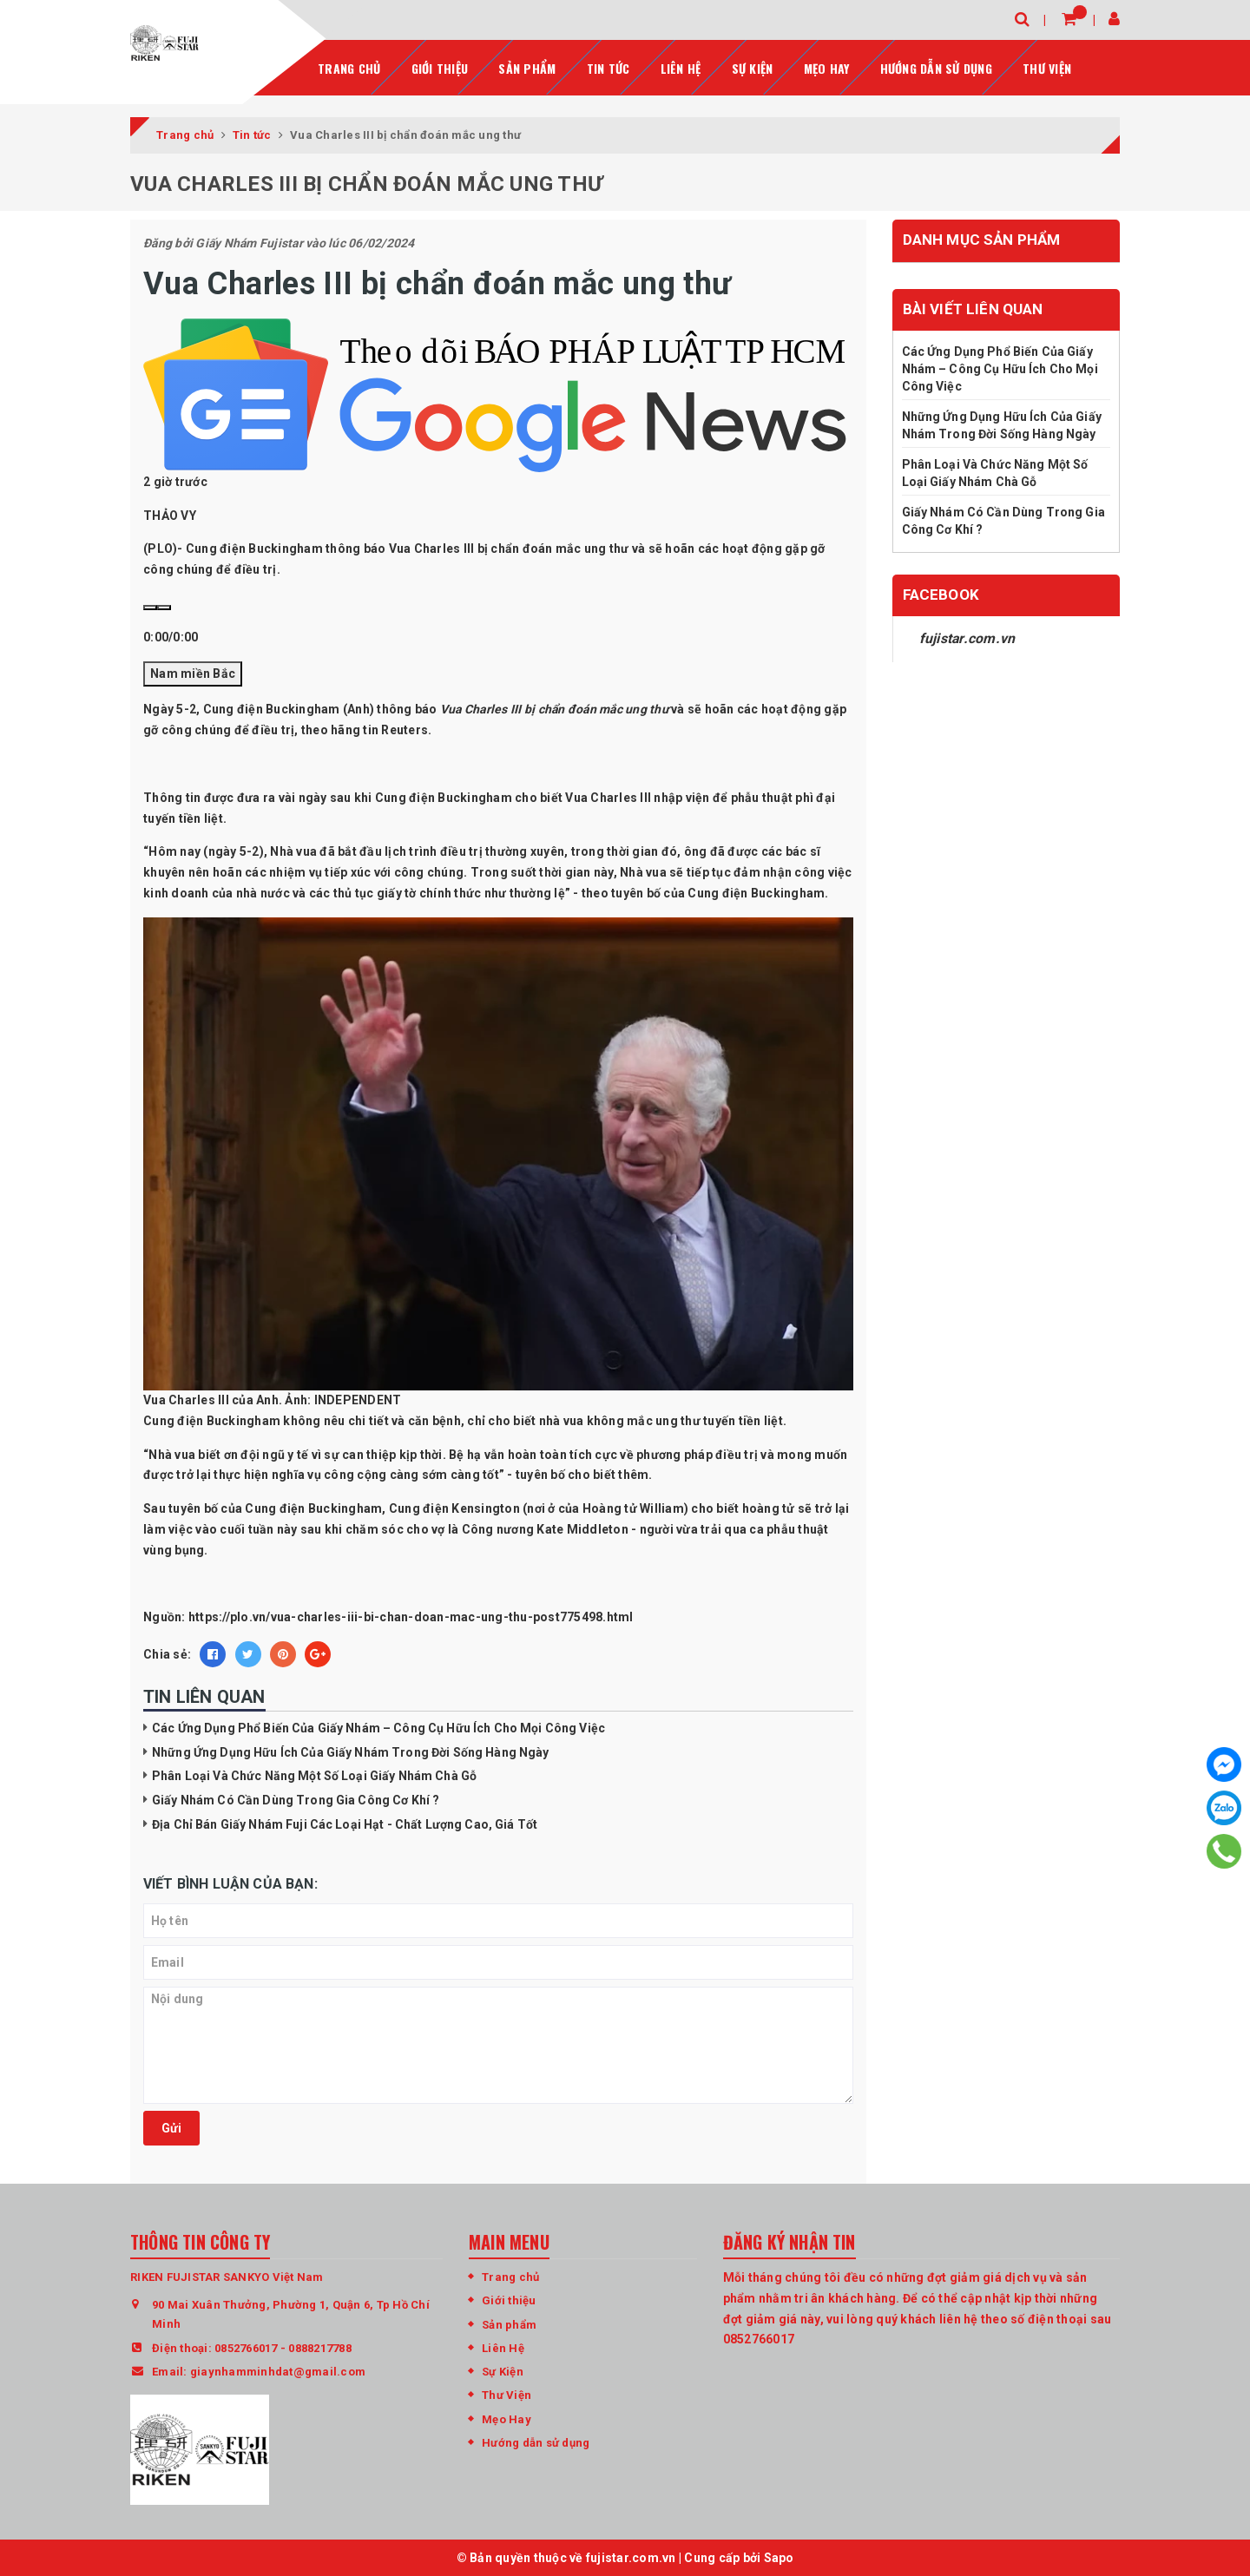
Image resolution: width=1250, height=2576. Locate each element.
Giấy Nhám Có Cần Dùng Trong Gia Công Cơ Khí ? (295, 1799)
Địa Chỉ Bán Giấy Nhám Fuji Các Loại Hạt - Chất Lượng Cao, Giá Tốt (344, 1823)
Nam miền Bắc (192, 672)
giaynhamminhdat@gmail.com (277, 2370)
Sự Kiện (752, 66)
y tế (297, 1453)
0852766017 (246, 2346)
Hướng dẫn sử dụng (936, 66)
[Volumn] (164, 606)
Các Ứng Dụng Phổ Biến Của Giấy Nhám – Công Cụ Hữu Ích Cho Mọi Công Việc (378, 1727)
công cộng (355, 1474)
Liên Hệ (503, 2346)
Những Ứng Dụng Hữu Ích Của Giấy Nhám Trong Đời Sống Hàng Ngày (350, 1751)
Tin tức (608, 66)
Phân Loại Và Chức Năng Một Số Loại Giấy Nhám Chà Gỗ (314, 1775)
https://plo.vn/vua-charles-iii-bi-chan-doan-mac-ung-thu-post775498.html (411, 1616)
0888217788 (320, 2346)
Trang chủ (349, 66)
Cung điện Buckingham (443, 796)
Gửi (171, 2127)
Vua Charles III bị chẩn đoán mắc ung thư (554, 708)
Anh (358, 708)
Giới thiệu (440, 66)
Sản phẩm (527, 66)
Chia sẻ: (167, 1653)
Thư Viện (1047, 66)
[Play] (150, 606)
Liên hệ (681, 66)
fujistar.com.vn (967, 637)
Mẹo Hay (827, 66)
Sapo (779, 2556)
